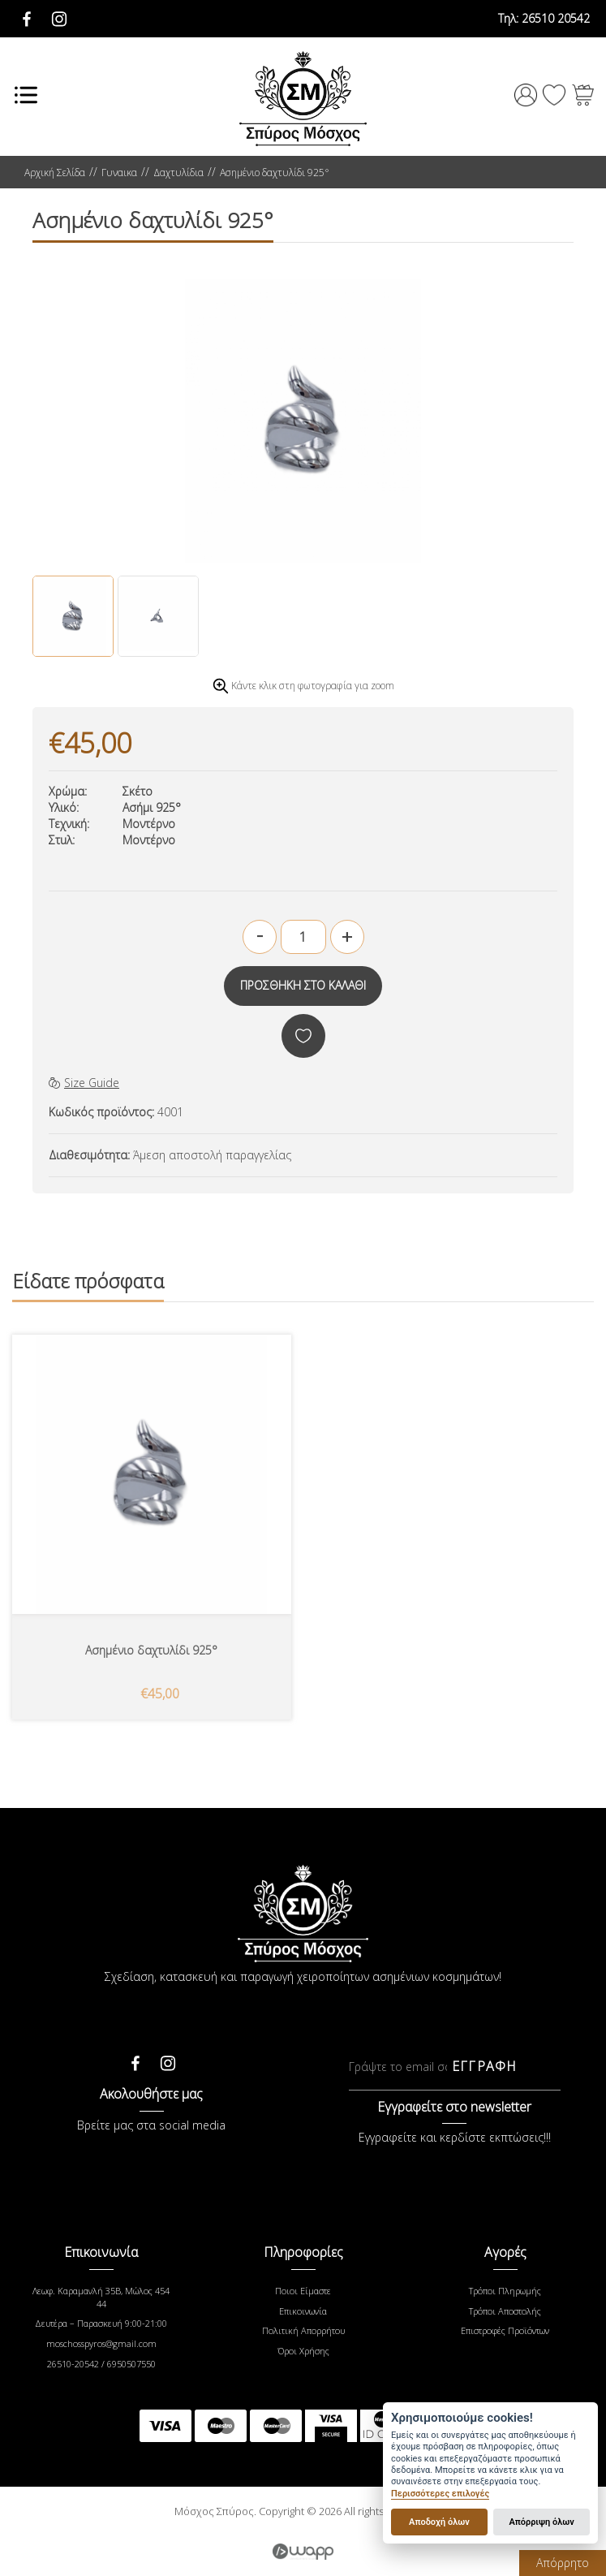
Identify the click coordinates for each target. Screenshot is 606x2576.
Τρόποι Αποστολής (505, 2311)
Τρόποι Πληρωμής (505, 2291)
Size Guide (84, 1082)
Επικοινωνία (303, 2311)
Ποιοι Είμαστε (303, 2291)
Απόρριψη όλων (541, 2522)
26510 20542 (544, 18)
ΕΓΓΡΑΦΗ (484, 2066)
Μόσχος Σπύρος (303, 98)
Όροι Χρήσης (303, 2351)
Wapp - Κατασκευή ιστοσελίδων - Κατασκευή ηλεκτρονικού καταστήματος (303, 2552)
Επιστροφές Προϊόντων (505, 2330)
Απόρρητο (562, 2562)
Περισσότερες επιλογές (440, 2493)
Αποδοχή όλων (439, 2522)
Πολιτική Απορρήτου (303, 2330)
